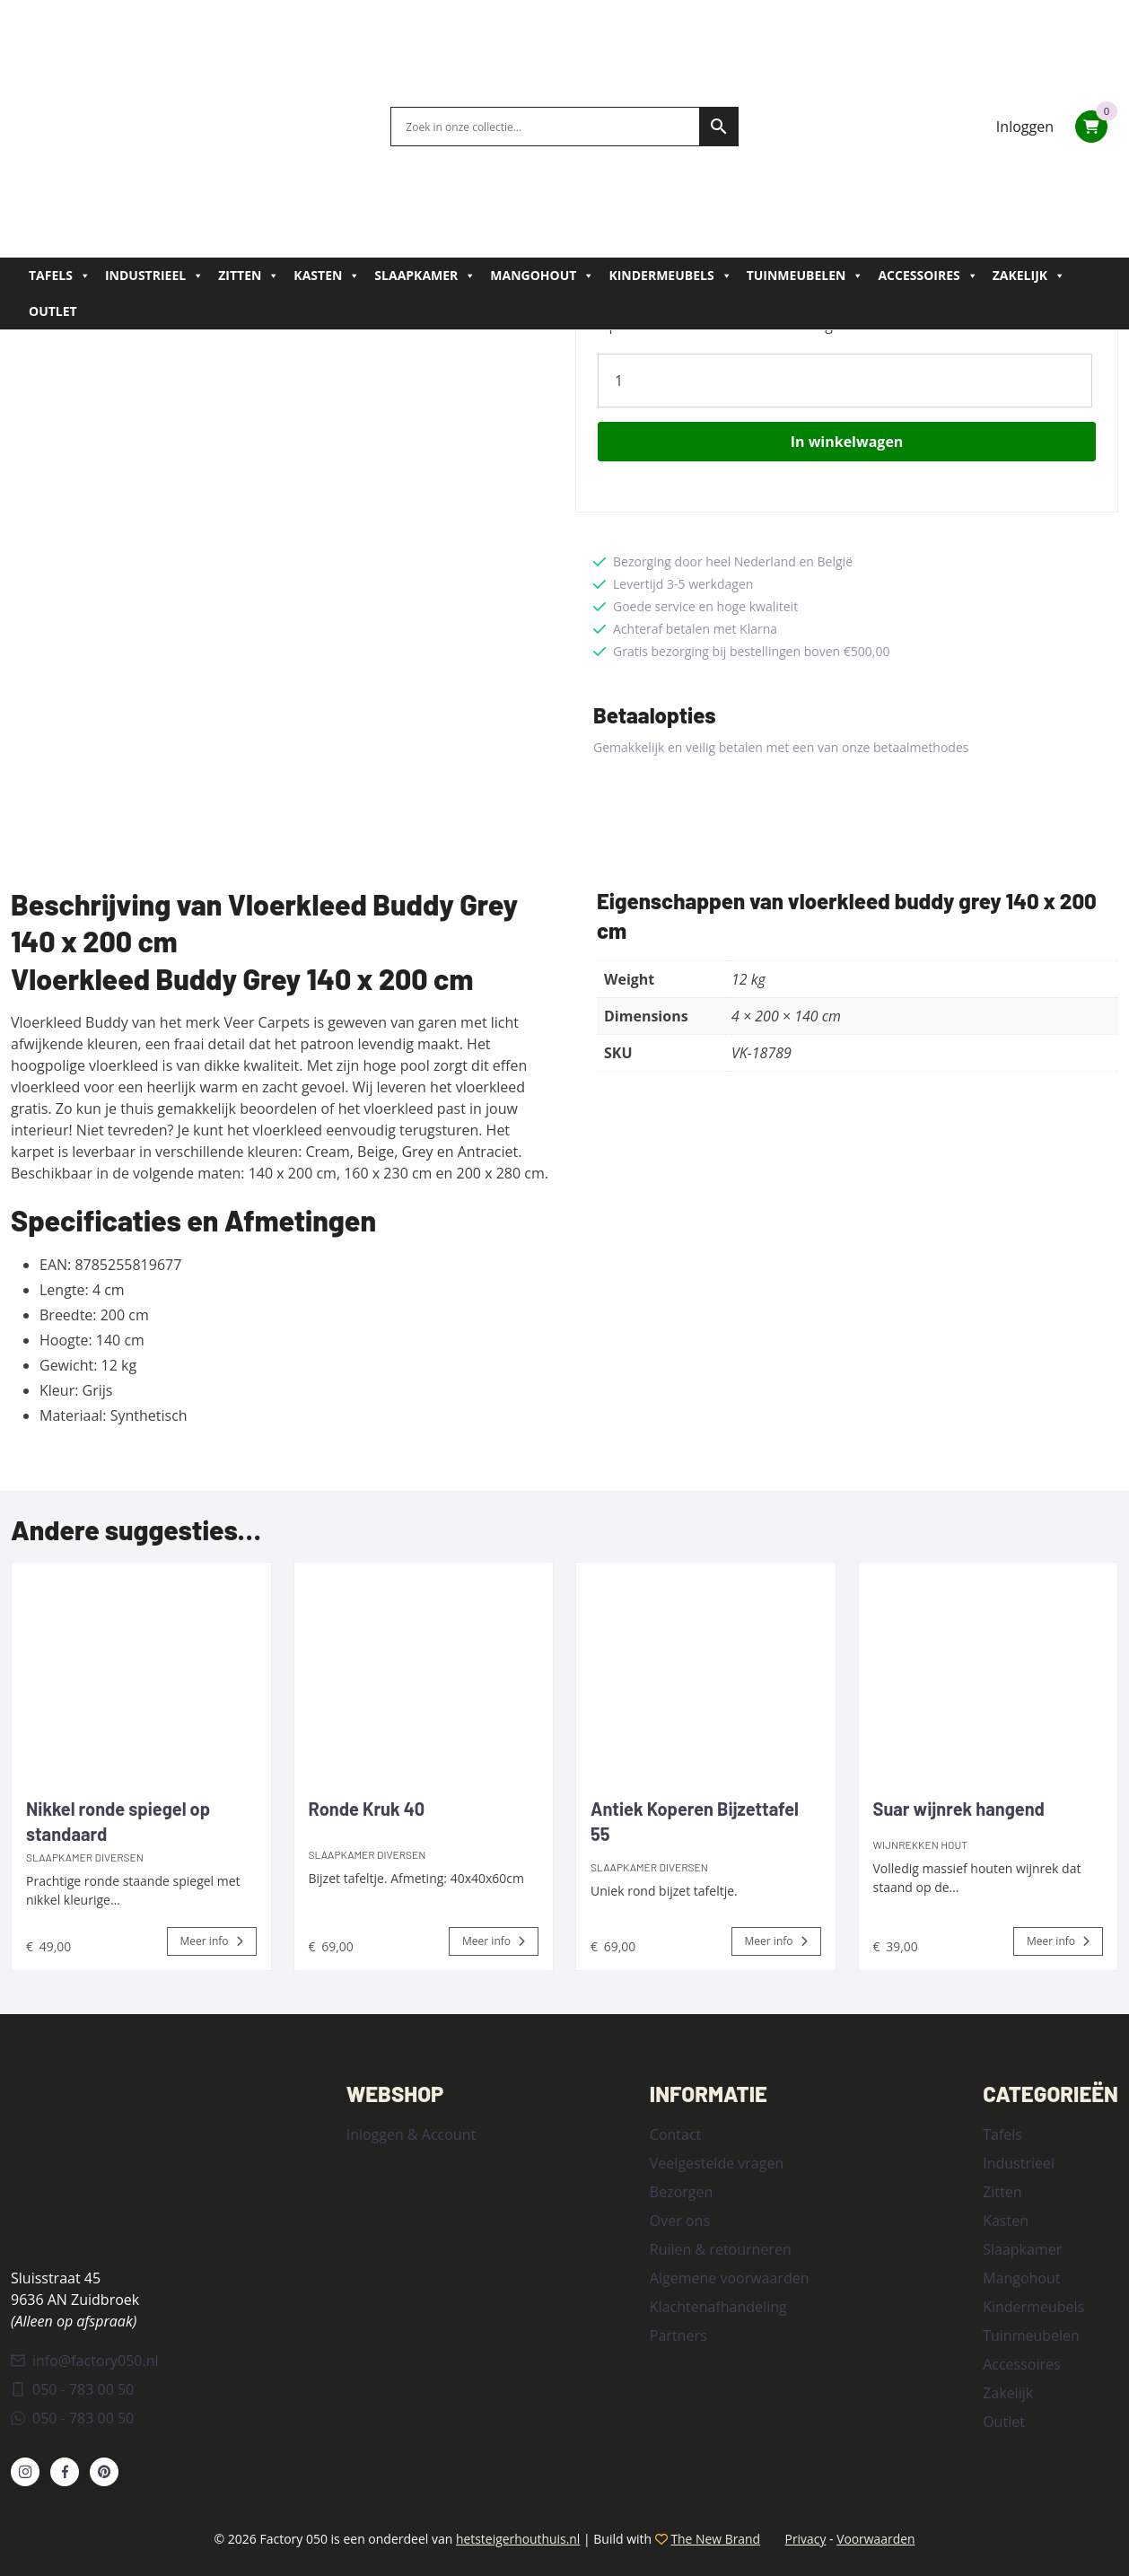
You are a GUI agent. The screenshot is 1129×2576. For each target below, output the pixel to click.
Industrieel (154, 276)
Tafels (60, 276)
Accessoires (927, 276)
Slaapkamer (425, 276)
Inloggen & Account (411, 2133)
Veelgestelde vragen (716, 2162)
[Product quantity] (845, 380)
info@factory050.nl (85, 2360)
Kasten (326, 276)
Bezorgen (681, 2191)
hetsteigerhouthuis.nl (516, 2537)
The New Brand (715, 2537)
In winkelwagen (847, 441)
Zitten (248, 276)
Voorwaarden (876, 2537)
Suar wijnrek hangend (959, 1807)
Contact (675, 2133)
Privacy (806, 2537)
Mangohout (542, 276)
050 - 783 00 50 (72, 2388)
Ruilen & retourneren (721, 2248)
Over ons (680, 2220)
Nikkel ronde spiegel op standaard (118, 1820)
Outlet (53, 311)
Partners (678, 2334)
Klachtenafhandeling (718, 2306)
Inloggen (1025, 126)
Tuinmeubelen (805, 276)
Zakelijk (1029, 276)
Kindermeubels (669, 276)
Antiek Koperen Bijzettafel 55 (695, 1820)
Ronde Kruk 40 (367, 1807)
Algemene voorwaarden (730, 2277)
